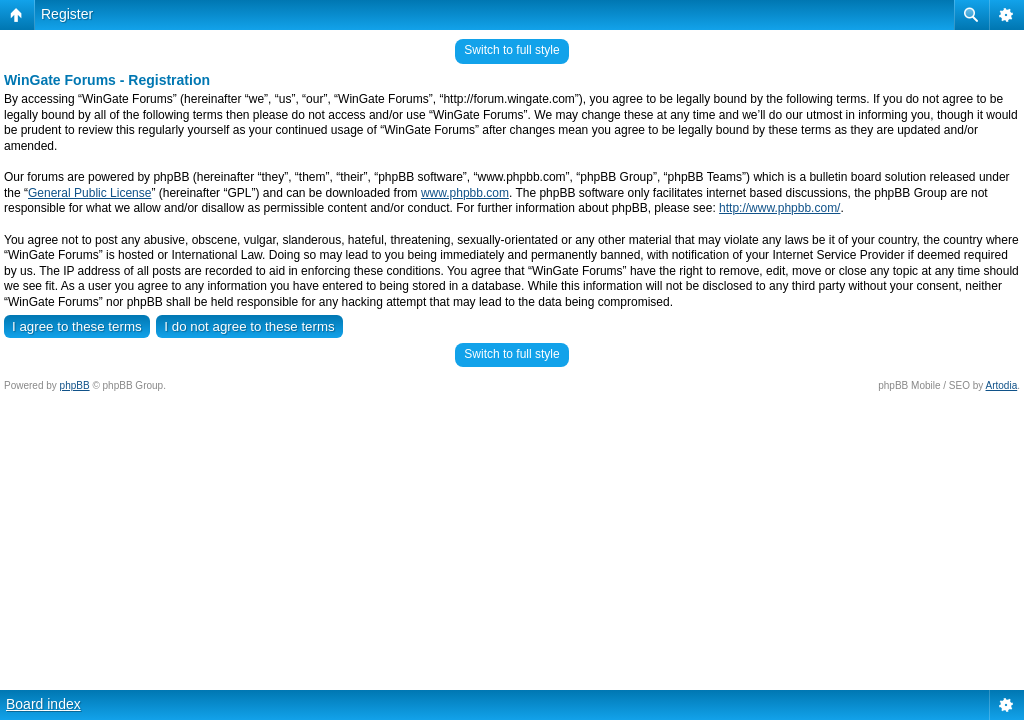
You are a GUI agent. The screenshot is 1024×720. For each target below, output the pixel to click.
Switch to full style (511, 50)
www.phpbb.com (465, 193)
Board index (43, 704)
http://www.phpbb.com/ (779, 208)
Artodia (1002, 385)
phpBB (75, 385)
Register (67, 14)
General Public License (89, 193)
